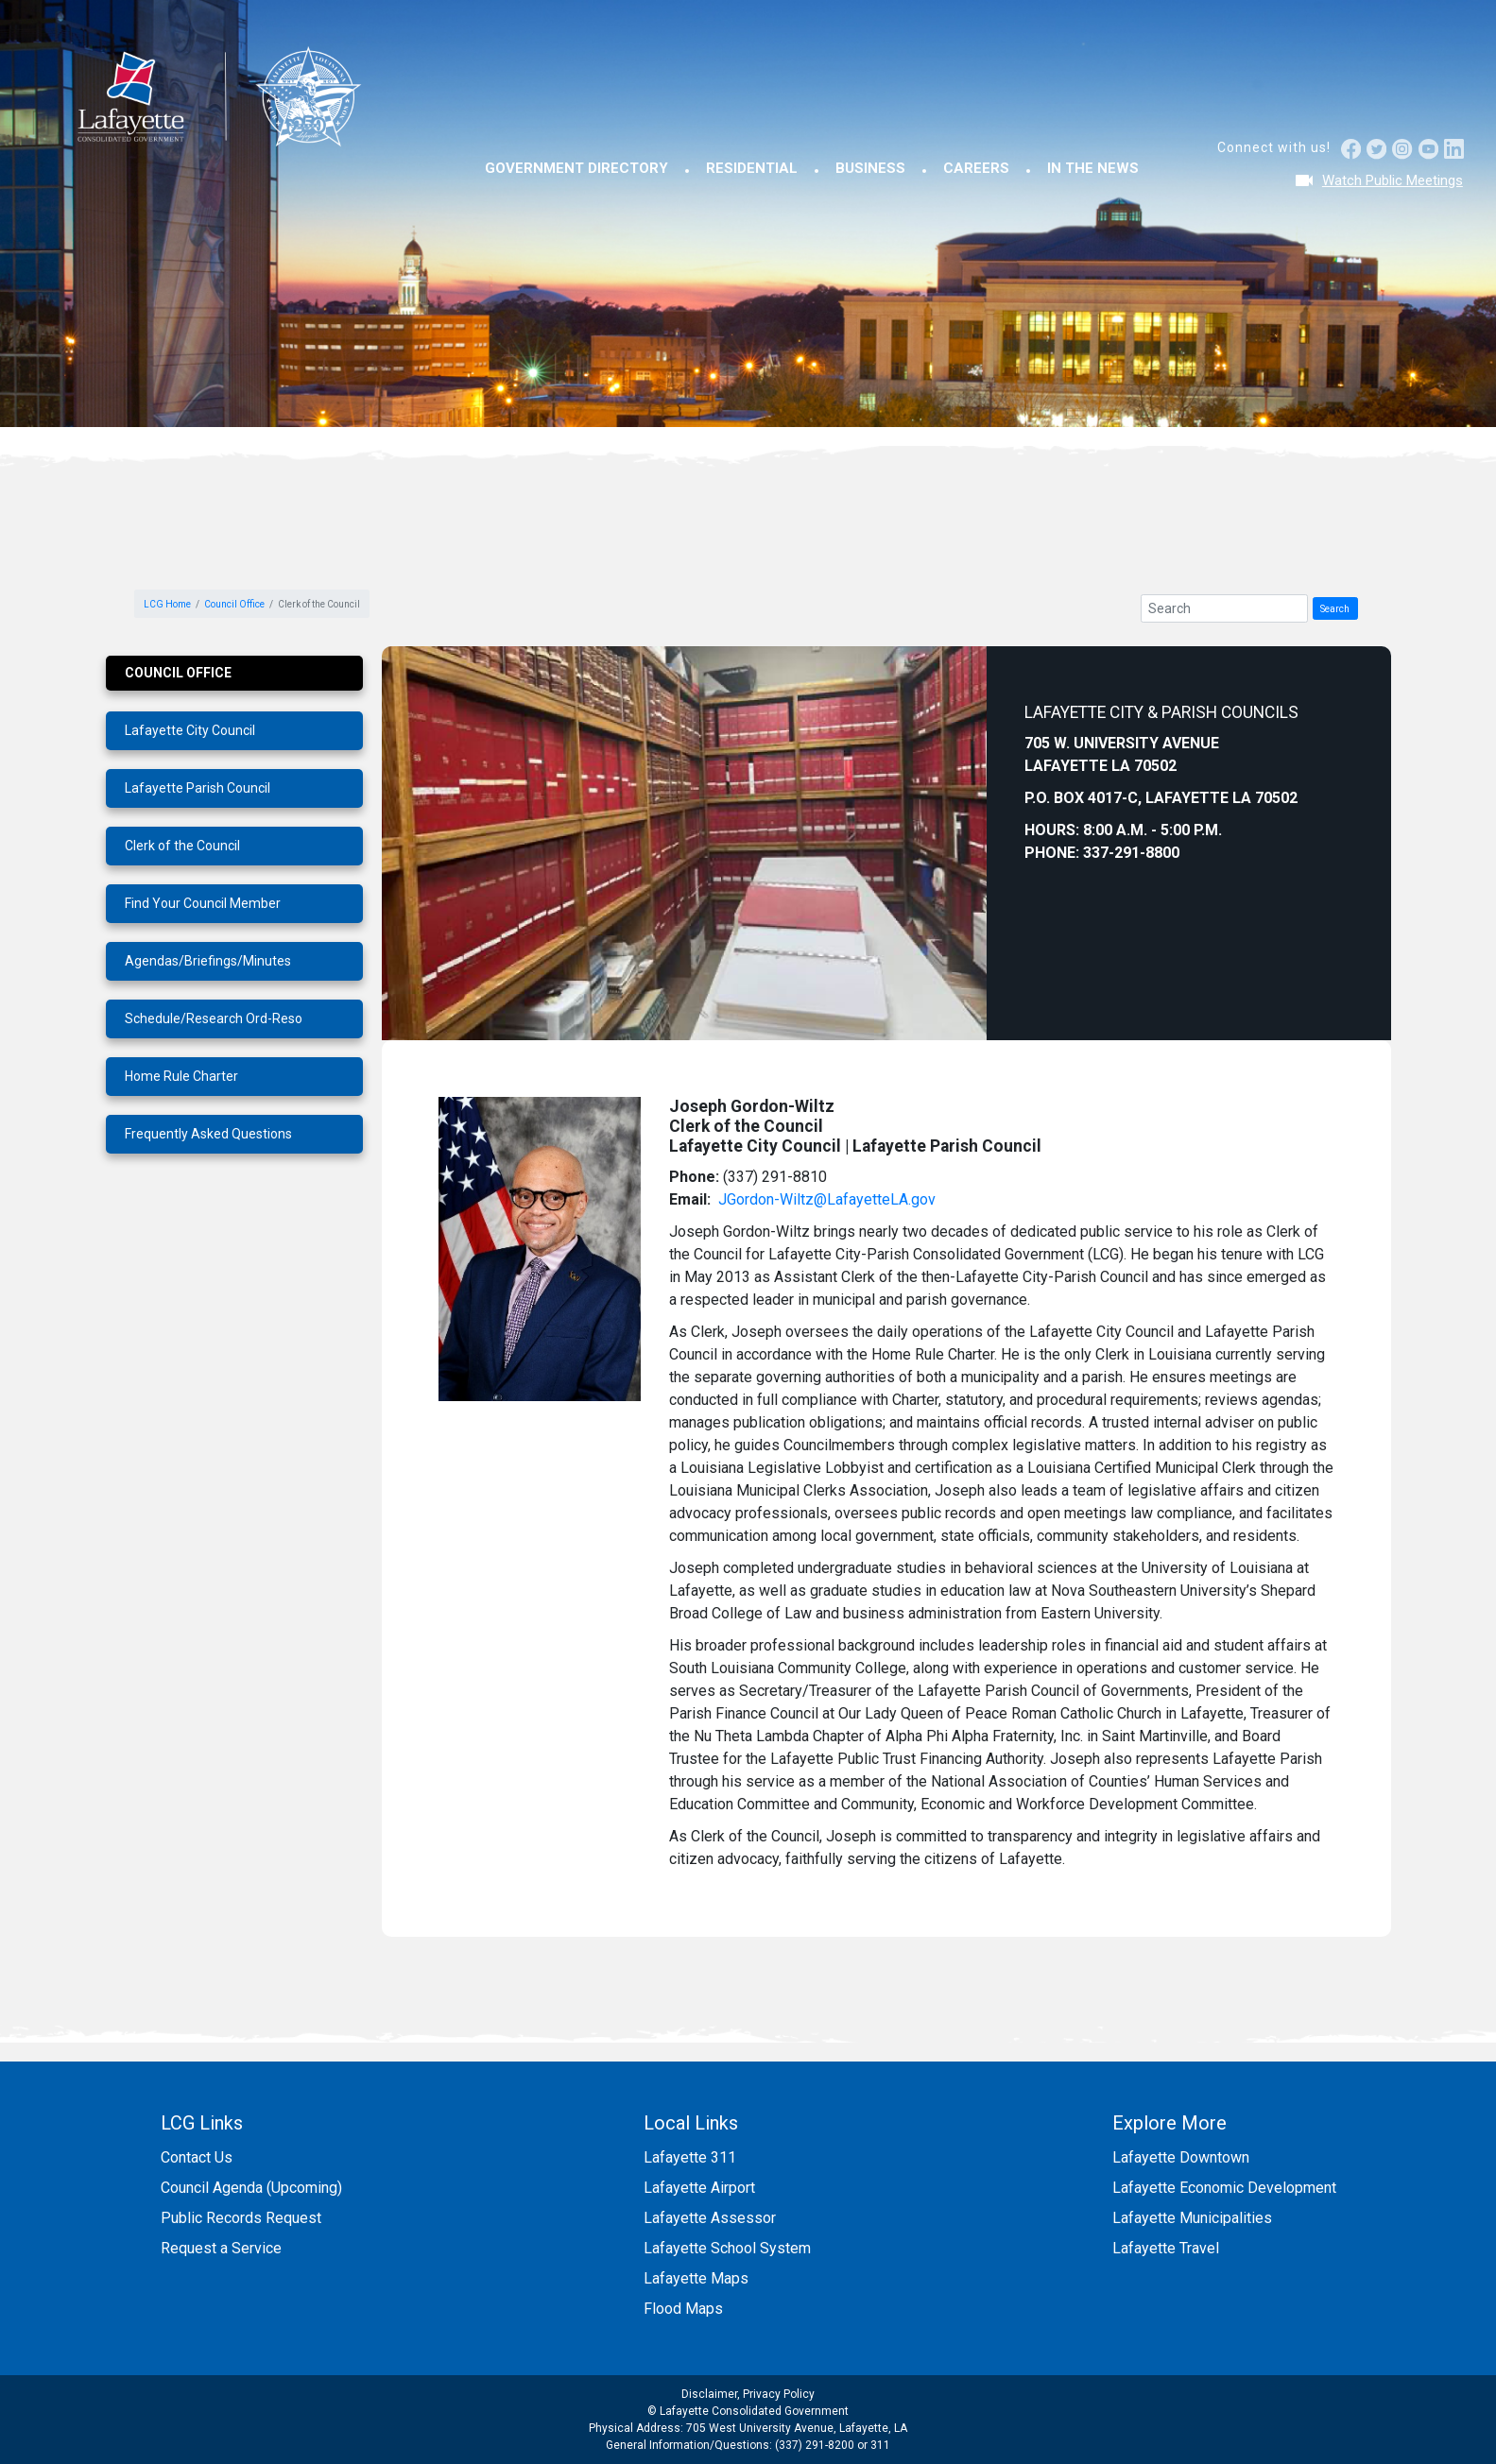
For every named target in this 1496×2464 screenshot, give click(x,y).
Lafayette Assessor (710, 2218)
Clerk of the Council (182, 845)
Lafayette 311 (690, 2157)
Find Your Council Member (203, 903)
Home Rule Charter (181, 1076)
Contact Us (196, 2157)
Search (1335, 609)
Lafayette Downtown (1180, 2157)
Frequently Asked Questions (208, 1133)
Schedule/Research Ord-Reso (213, 1018)
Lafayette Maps (696, 2278)
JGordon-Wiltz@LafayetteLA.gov (827, 1199)
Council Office (234, 604)
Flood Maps (683, 2309)
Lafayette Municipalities (1192, 2218)
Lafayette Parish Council (197, 788)
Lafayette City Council (190, 730)
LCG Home (167, 604)
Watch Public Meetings (1392, 180)
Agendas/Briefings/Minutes (208, 960)
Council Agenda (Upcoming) (251, 2188)
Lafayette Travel (1165, 2248)
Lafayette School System (727, 2248)
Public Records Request (241, 2218)
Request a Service (221, 2248)
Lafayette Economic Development (1224, 2188)
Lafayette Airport (699, 2188)
